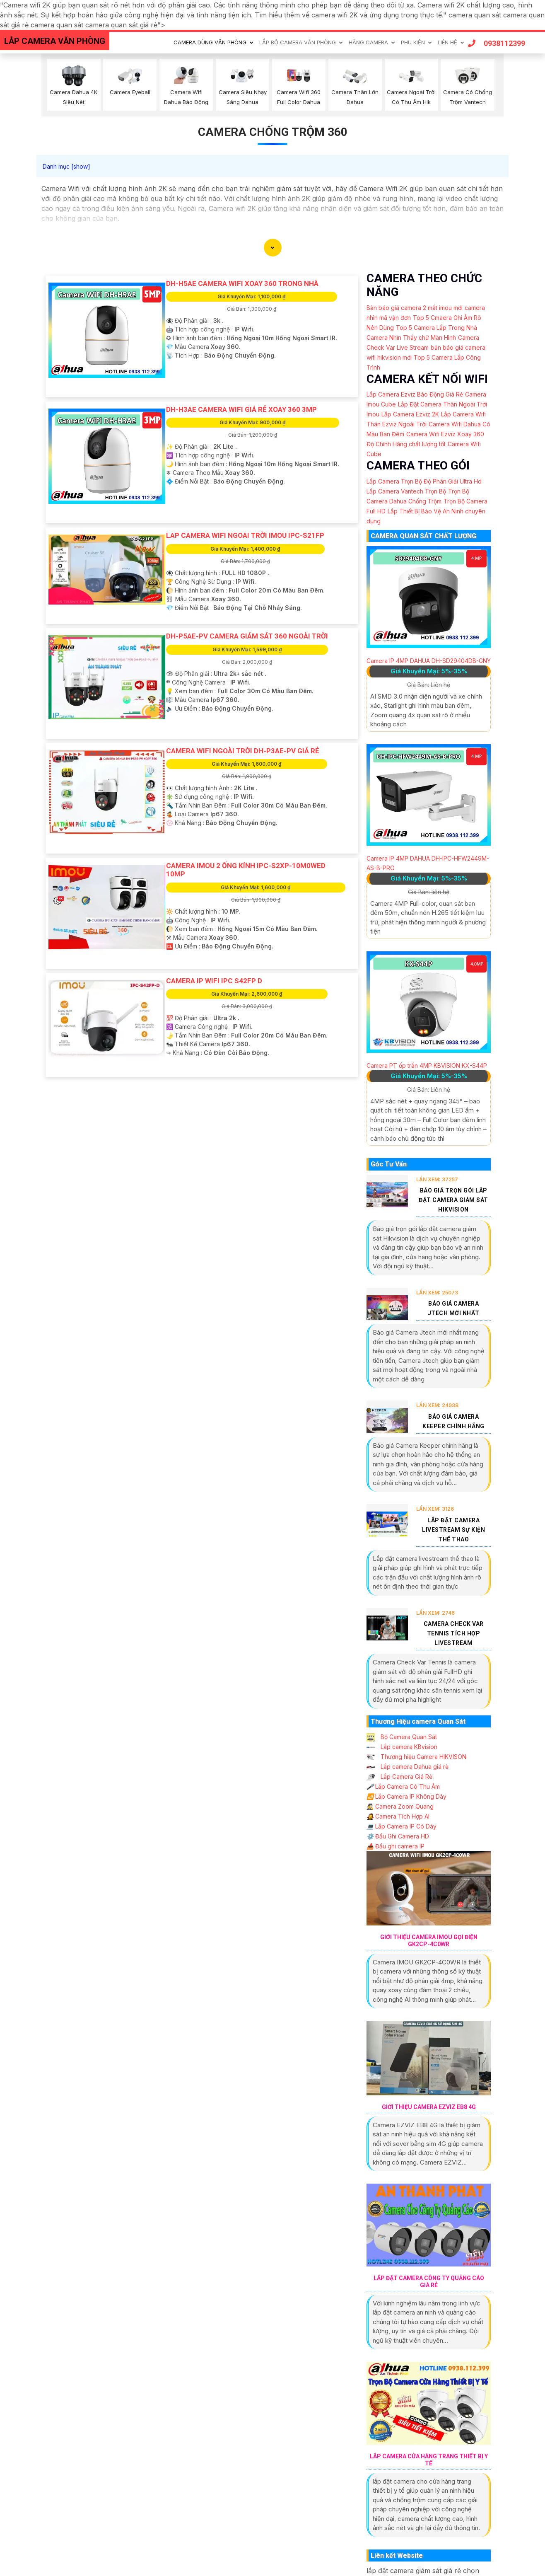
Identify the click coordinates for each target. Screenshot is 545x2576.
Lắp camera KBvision (402, 1746)
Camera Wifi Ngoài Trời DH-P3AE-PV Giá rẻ (242, 751)
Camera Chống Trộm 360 (272, 132)
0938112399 (497, 43)
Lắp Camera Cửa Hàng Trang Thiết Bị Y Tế (429, 2460)
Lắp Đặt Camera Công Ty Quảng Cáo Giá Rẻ (429, 2281)
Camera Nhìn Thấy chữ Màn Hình (411, 337)
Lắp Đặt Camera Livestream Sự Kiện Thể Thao (453, 1530)
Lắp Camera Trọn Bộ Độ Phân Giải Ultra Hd (424, 481)
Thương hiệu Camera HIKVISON (416, 1756)
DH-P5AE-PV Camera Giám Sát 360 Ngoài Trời (247, 636)
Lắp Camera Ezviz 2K (410, 414)
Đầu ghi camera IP (395, 1846)
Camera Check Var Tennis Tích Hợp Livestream (454, 1633)
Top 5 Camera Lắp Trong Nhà (436, 327)
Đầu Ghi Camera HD (398, 1836)
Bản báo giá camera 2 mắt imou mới (415, 307)
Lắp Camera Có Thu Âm (403, 1786)
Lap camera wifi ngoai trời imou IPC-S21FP (245, 535)
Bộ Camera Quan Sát (402, 1736)
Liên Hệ (447, 42)
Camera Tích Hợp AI (398, 1816)
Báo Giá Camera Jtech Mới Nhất (454, 1308)
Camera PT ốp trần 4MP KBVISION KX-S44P (427, 1065)
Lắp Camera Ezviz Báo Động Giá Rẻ (415, 394)
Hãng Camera (368, 42)
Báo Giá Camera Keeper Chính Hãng (453, 1421)
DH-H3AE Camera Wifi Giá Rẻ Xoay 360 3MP (241, 409)
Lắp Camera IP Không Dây (406, 1796)
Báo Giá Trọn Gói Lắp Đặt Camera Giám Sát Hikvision (453, 1200)
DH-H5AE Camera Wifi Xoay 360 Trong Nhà (242, 283)
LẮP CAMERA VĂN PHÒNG (54, 41)
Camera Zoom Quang (400, 1806)
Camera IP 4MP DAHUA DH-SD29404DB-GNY (429, 660)
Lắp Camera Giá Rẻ (399, 1776)
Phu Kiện (413, 42)
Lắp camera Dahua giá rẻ (408, 1766)
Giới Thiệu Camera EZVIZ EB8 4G (429, 2107)
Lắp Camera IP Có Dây (401, 1826)
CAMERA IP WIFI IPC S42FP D (214, 981)
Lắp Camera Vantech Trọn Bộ (406, 491)
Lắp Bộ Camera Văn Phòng (297, 42)
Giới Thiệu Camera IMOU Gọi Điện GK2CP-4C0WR (428, 1940)
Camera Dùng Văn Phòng (210, 42)
